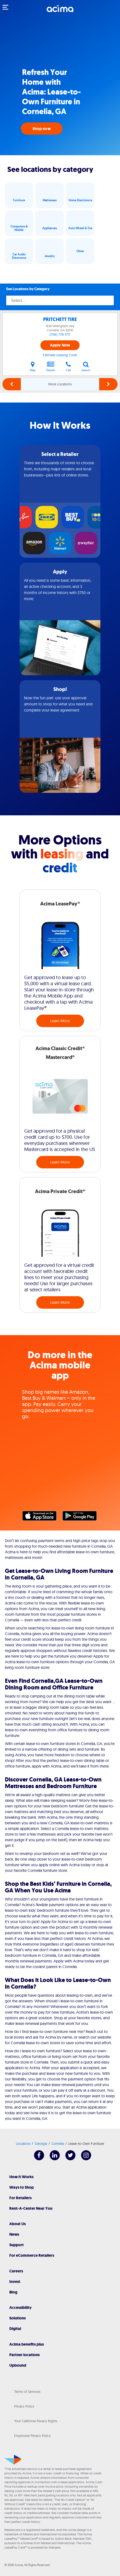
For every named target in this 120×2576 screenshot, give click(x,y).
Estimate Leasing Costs (60, 355)
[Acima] (60, 11)
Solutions (17, 2318)
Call (68, 366)
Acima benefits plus (26, 2344)
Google (82, 1517)
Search (86, 366)
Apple (41, 1517)
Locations (23, 2143)
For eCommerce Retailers (31, 2255)
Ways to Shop (21, 2187)
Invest (14, 2281)
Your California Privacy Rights (35, 2421)
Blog (13, 2292)
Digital (15, 2328)
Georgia (41, 2143)
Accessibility (20, 2307)
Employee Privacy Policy (32, 2436)
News (14, 2234)
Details (50, 366)
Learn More (60, 1020)
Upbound (17, 2365)
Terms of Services (27, 2391)
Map (33, 366)
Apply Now (60, 345)
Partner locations (24, 2354)
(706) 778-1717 (60, 334)
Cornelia (57, 2143)
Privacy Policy (24, 2406)
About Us (17, 2223)
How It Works (21, 2176)
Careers (16, 2271)
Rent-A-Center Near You (30, 2208)
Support (16, 2244)
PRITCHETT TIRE (60, 319)
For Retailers (20, 2197)
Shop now (42, 128)
